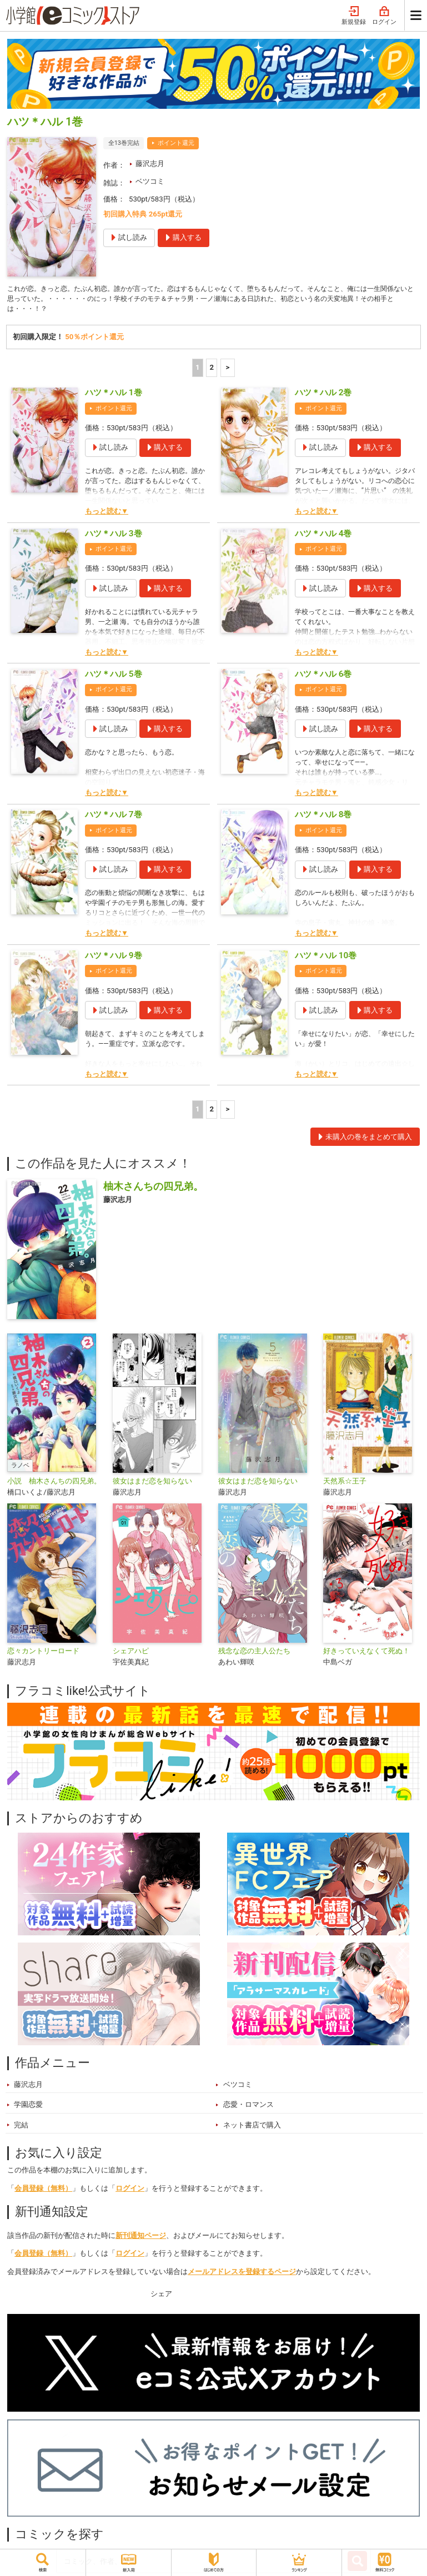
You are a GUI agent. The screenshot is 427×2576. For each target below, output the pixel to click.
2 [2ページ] (211, 370)
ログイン (384, 16)
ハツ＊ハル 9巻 (113, 958)
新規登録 (353, 16)
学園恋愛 (28, 2108)
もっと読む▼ (106, 514)
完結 (21, 2128)
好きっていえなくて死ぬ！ (366, 1654)
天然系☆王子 (344, 1484)
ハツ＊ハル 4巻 (323, 536)
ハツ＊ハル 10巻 (325, 958)
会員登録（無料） (43, 2191)
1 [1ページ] (197, 370)
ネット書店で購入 (252, 2128)
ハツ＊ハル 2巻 (323, 396)
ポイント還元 (176, 143)
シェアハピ (131, 1654)
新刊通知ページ (140, 2238)
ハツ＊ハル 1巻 (113, 396)
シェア (161, 2296)
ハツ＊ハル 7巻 (113, 818)
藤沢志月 (149, 163)
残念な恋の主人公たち (254, 1654)
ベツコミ (149, 181)
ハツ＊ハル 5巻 (113, 677)
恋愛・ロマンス (248, 2108)
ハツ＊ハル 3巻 (113, 536)
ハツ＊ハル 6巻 (323, 677)
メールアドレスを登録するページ (242, 2275)
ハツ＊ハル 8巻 (323, 818)
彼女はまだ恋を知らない (152, 1484)
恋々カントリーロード (43, 1654)
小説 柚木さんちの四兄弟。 (54, 1484)
